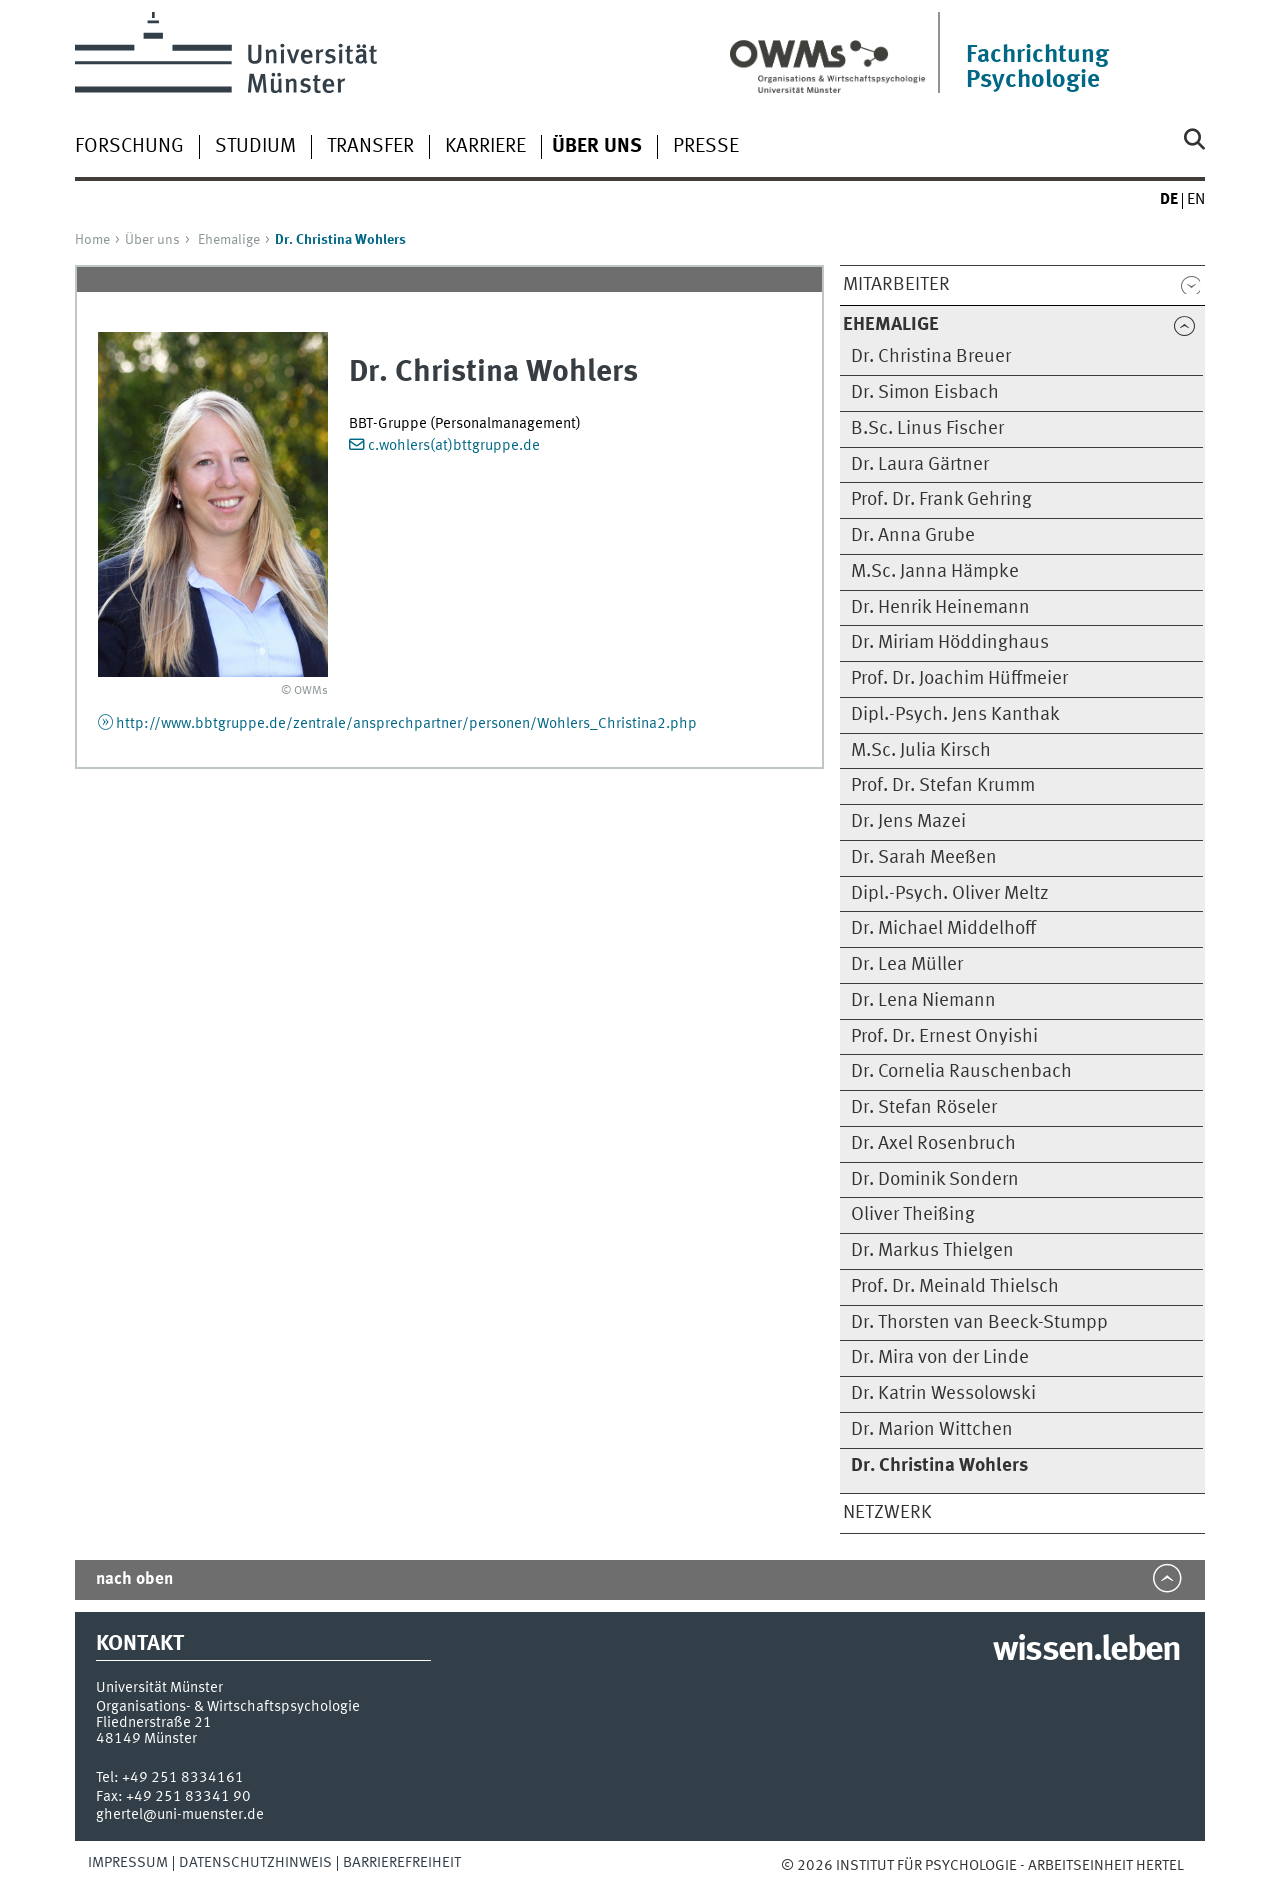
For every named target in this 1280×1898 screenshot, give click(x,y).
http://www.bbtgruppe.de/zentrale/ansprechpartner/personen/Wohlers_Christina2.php (406, 724)
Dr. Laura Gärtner (920, 465)
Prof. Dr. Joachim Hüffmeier (959, 679)
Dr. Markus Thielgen (932, 1251)
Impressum (128, 1863)
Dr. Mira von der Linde (940, 1358)
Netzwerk (887, 1513)
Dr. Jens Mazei (908, 822)
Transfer (370, 147)
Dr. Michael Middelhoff (943, 929)
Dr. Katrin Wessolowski (943, 1394)
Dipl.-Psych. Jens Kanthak (955, 715)
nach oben (134, 1579)
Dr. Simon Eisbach (925, 393)
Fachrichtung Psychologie (1037, 68)
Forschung (129, 147)
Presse (706, 147)
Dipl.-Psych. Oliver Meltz (950, 894)
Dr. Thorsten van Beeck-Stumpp (979, 1323)
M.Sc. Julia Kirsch (921, 751)
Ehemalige (229, 240)
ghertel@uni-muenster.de (180, 1815)
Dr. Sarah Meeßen (924, 858)
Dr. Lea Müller (907, 965)
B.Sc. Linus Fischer (927, 429)
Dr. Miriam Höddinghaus (950, 643)
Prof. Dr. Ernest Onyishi (944, 1037)
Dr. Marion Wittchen (932, 1430)
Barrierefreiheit (402, 1863)
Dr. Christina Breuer (931, 357)
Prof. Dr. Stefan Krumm (943, 786)
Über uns (152, 240)
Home (92, 240)
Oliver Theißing (913, 1215)
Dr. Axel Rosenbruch (933, 1144)
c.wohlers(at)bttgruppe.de (454, 446)
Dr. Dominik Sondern (935, 1180)
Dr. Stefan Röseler (924, 1108)
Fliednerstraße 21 (154, 1723)
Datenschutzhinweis (255, 1863)
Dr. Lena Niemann (923, 1001)
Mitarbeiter (896, 285)
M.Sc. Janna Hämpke (935, 572)
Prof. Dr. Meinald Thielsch (955, 1287)
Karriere (485, 147)
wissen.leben (1086, 1651)
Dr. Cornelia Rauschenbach (961, 1072)
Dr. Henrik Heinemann (940, 608)
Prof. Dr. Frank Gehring (941, 500)
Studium (255, 147)
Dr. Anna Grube (913, 536)
